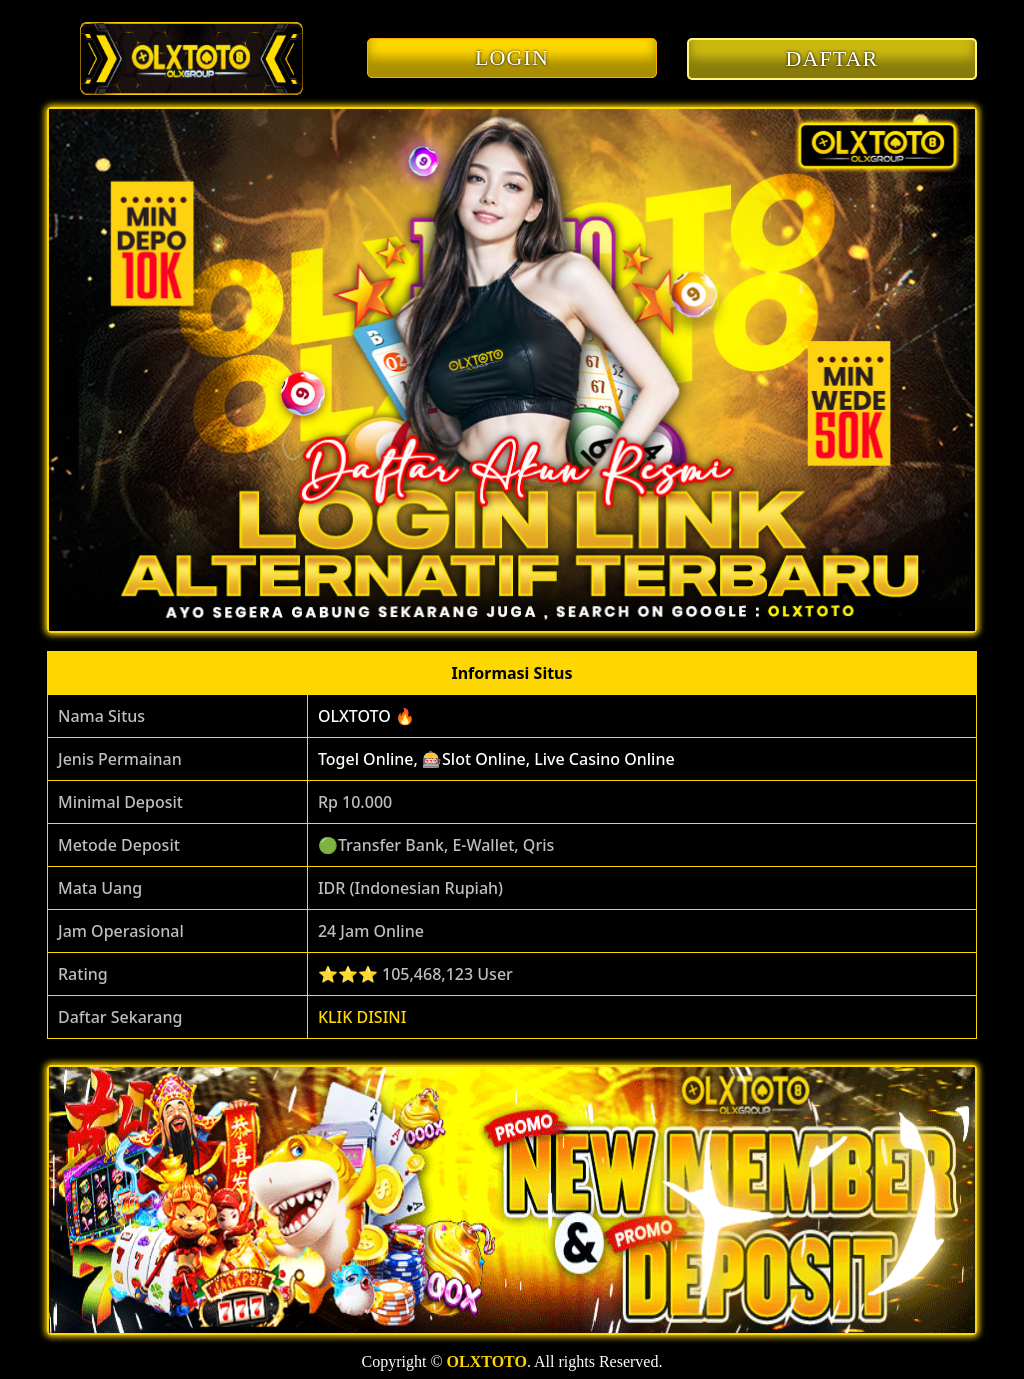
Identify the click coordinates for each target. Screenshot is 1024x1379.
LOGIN (512, 57)
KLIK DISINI (362, 1017)
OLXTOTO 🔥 (366, 716)
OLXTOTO (487, 1361)
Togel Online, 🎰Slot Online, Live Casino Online (496, 759)
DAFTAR (832, 58)
